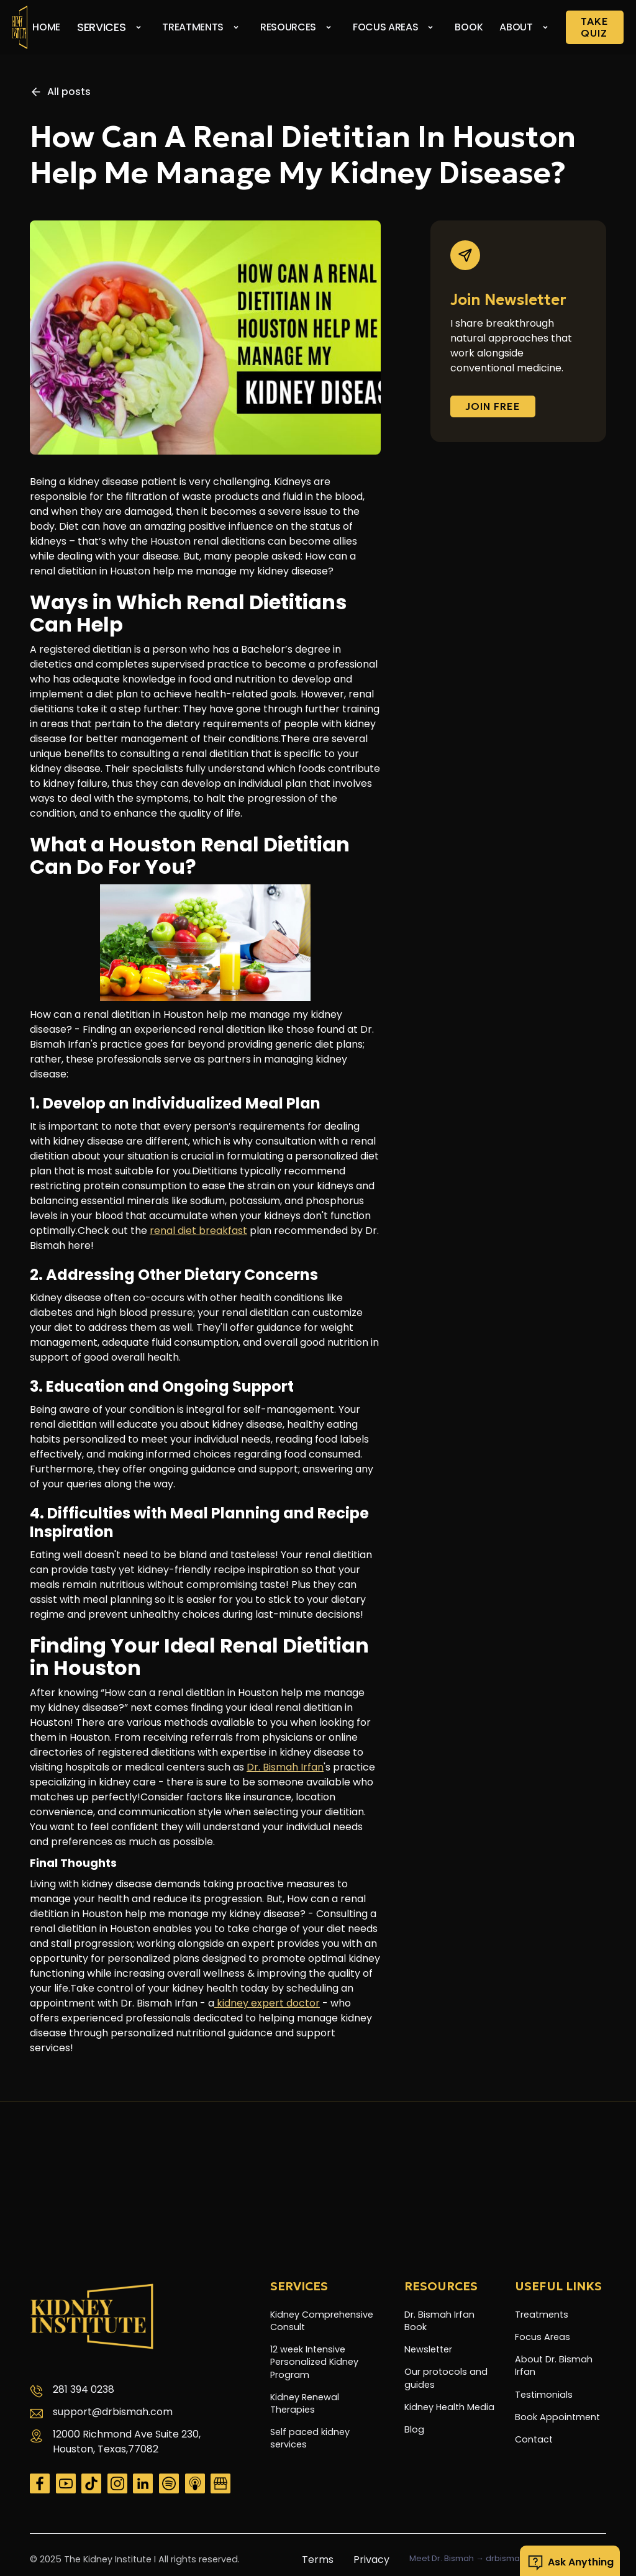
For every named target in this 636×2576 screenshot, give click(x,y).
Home (46, 27)
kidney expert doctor (267, 2003)
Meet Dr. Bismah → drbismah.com (477, 2559)
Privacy (371, 2559)
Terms (318, 2559)
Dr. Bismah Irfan (285, 1767)
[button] (112, 27)
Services (101, 27)
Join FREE (492, 406)
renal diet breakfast (198, 1230)
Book (469, 27)
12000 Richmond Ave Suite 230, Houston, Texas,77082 (127, 2441)
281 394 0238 (83, 2389)
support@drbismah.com (113, 2412)
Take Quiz (595, 27)
